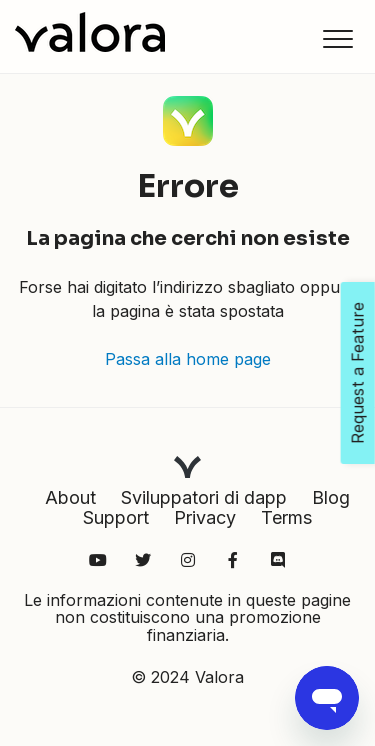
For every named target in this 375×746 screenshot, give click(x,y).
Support (116, 517)
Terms (286, 517)
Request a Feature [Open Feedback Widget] (358, 373)
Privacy (205, 517)
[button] (337, 38)
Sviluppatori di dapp (204, 497)
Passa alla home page (188, 359)
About (70, 497)
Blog (331, 497)
